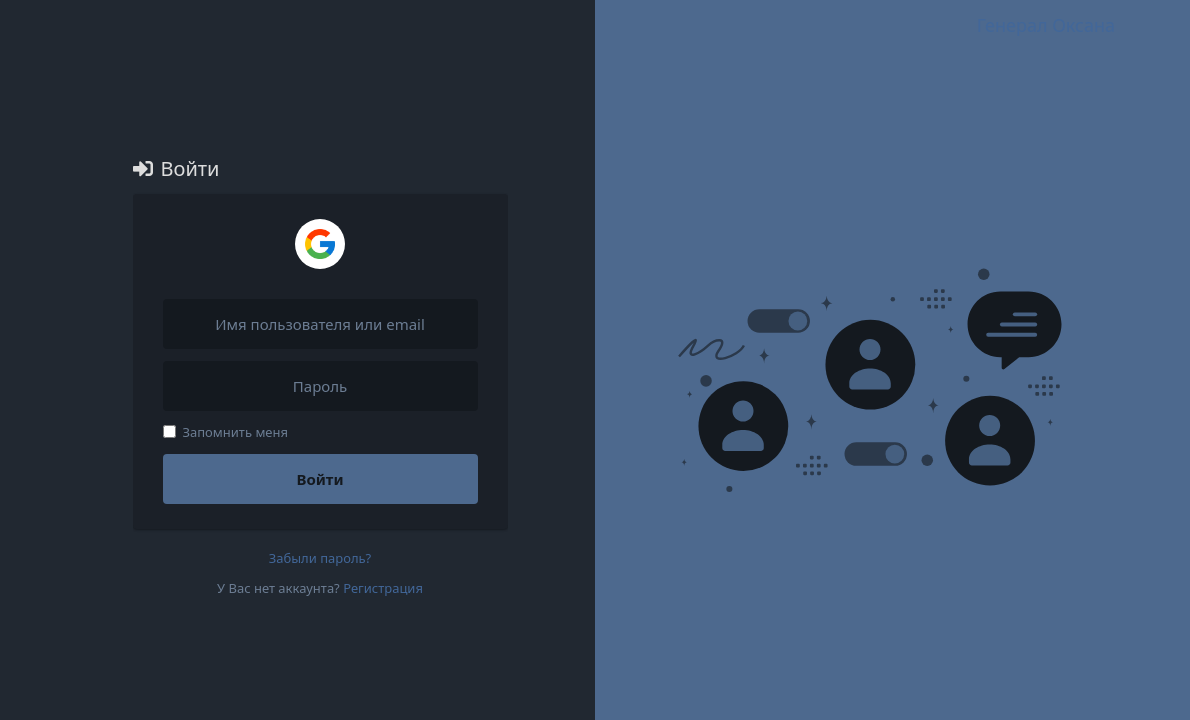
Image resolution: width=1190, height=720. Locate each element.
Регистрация (383, 588)
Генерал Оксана (1046, 25)
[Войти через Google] (320, 244)
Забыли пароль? (320, 558)
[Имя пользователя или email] (320, 324)
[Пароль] (320, 386)
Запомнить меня (226, 432)
